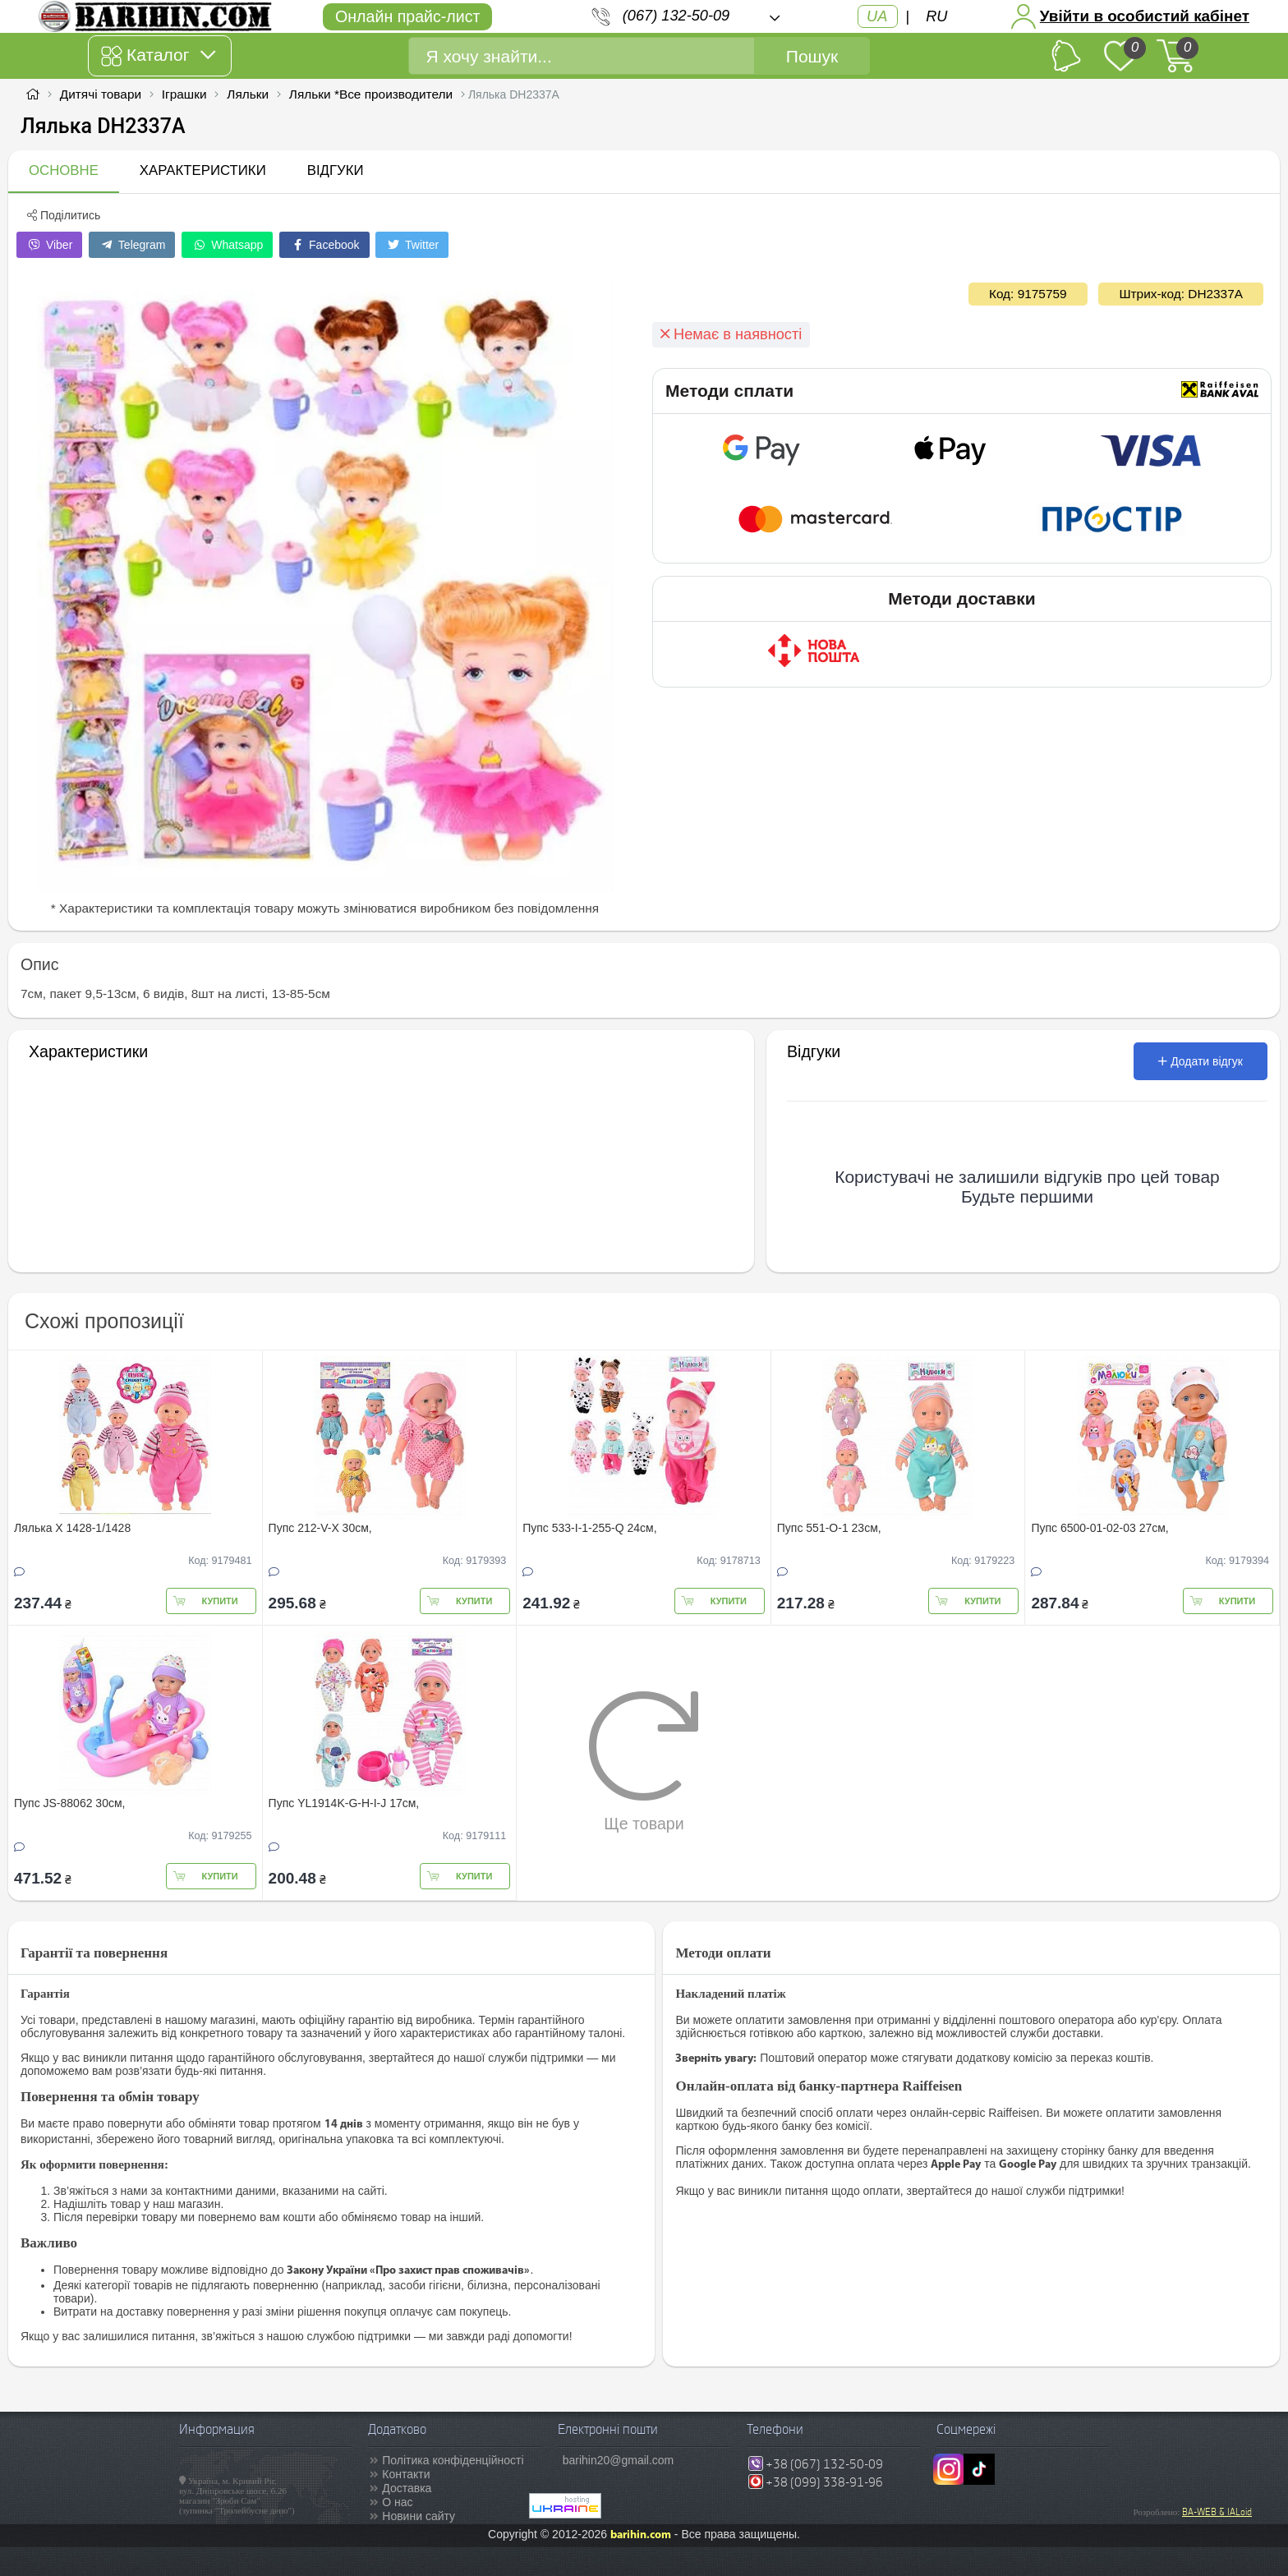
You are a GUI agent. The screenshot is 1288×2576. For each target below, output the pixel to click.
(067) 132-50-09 (676, 15)
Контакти (406, 2474)
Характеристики (203, 170)
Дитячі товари (100, 94)
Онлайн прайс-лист (407, 16)
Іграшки (184, 94)
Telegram (132, 244)
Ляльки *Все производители (371, 94)
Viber (49, 244)
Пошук (812, 56)
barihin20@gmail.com (618, 2460)
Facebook (324, 244)
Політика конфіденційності (452, 2460)
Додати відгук (1200, 1061)
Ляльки (248, 94)
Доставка (406, 2488)
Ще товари (643, 1761)
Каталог (158, 56)
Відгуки (335, 170)
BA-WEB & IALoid (1217, 2512)
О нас (397, 2502)
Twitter (412, 244)
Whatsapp (227, 244)
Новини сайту (418, 2516)
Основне (64, 170)
